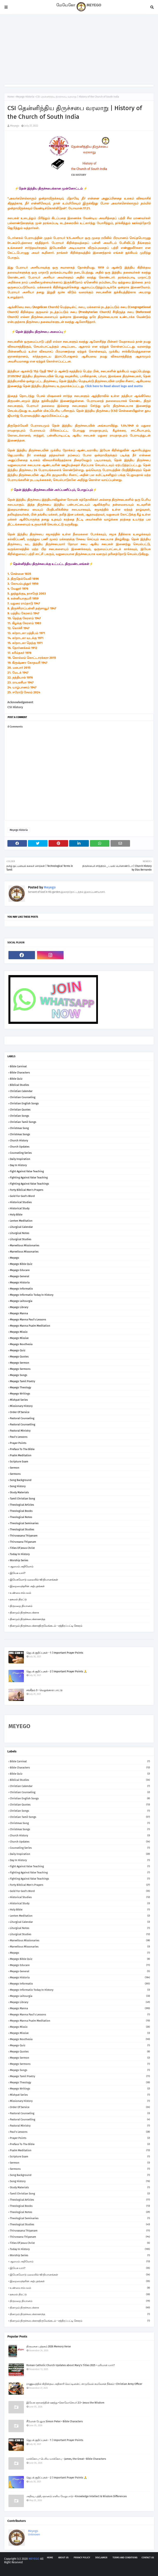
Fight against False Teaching (27, 1171)
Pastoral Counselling (22, 1424)
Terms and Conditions (125, 2557)
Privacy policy (82, 2557)
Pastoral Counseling (22, 1418)
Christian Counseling (22, 1097)
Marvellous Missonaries (24, 1251)
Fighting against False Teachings (29, 1183)
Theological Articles (22, 1504)
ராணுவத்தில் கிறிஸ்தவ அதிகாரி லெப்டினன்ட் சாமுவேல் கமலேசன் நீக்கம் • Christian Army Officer (84, 2383)
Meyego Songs (18, 1375)
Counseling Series (21, 1152)
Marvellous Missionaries (24, 1245)
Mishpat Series (19, 1399)
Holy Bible (16, 1214)
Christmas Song (19, 1128)
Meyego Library (19, 1307)
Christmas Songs (20, 1134)
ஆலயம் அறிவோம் (21, 1566)
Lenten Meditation (21, 1220)
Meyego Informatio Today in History (31, 1294)
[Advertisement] (79, 49)
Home (10, 96)
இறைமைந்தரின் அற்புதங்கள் (27, 1586)
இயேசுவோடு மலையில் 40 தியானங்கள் (34, 1579)
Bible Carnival (18, 1066)
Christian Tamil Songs (23, 1121)
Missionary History (21, 1405)
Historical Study (19, 1208)
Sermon (14, 1467)
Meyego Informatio (21, 1288)
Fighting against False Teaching (29, 1177)
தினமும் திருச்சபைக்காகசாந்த (27, 1619)
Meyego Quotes (19, 1356)
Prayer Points (18, 1443)
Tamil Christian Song (22, 1498)
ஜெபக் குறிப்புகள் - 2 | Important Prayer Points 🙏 (56, 1671)
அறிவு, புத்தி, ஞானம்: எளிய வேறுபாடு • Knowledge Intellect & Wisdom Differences (76, 2496)
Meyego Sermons (20, 1368)
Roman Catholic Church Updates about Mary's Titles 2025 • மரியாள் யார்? (70, 2365)
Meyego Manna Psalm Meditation (30, 1325)
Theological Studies (22, 1529)
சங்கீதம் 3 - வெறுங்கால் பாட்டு (44, 1690)
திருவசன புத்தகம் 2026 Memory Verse (48, 2346)
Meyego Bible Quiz (21, 1263)
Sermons (15, 1473)
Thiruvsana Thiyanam (23, 1541)
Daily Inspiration (20, 1159)
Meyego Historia (25, 96)
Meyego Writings (20, 1393)
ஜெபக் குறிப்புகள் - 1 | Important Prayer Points (54, 1652)
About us (63, 2557)
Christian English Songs (24, 1103)
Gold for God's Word (22, 1196)
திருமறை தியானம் (21, 1606)
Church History (19, 1140)
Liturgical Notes (19, 1233)
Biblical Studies (19, 1084)
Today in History (20, 1554)
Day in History (18, 1165)
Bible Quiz (16, 1078)
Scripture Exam (19, 1461)
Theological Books (21, 1510)
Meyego (14, 125)
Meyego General (19, 1276)
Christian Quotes (20, 1109)
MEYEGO (34, 2559)
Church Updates (19, 1146)
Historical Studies (21, 1202)
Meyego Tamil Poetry (22, 1381)
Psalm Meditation (20, 1455)
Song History (18, 1486)
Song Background (20, 1480)
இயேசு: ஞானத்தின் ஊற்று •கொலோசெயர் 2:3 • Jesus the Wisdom (65, 2402)
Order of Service (19, 1412)
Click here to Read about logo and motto (114, 386)
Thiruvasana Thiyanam (23, 1535)
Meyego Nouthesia (21, 1344)
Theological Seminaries (24, 1523)
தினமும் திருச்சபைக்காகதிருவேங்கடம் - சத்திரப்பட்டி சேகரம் (46, 1625)
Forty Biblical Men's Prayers (26, 1189)
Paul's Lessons (18, 1436)
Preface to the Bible (22, 1449)
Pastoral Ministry (20, 1430)
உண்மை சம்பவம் (20, 1592)
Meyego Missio (19, 1331)
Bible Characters (20, 1072)
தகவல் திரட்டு (18, 1599)
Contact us (148, 2557)
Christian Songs (19, 1115)
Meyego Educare (20, 1270)
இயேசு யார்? (17, 1573)
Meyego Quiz (17, 1350)
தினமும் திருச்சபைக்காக (24, 1612)
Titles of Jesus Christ (22, 1547)
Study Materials (19, 1492)
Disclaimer (101, 2557)
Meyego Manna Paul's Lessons (28, 1319)
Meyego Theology (20, 1387)
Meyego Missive (19, 1338)
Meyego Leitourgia (21, 1301)
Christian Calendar (21, 1091)
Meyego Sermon (19, 1362)
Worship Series (19, 1560)
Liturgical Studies (20, 1239)
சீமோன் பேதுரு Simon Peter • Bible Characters (54, 2421)
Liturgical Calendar (21, 1226)
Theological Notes (21, 1517)
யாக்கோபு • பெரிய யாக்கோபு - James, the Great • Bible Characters (66, 2458)
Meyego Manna (19, 1313)
